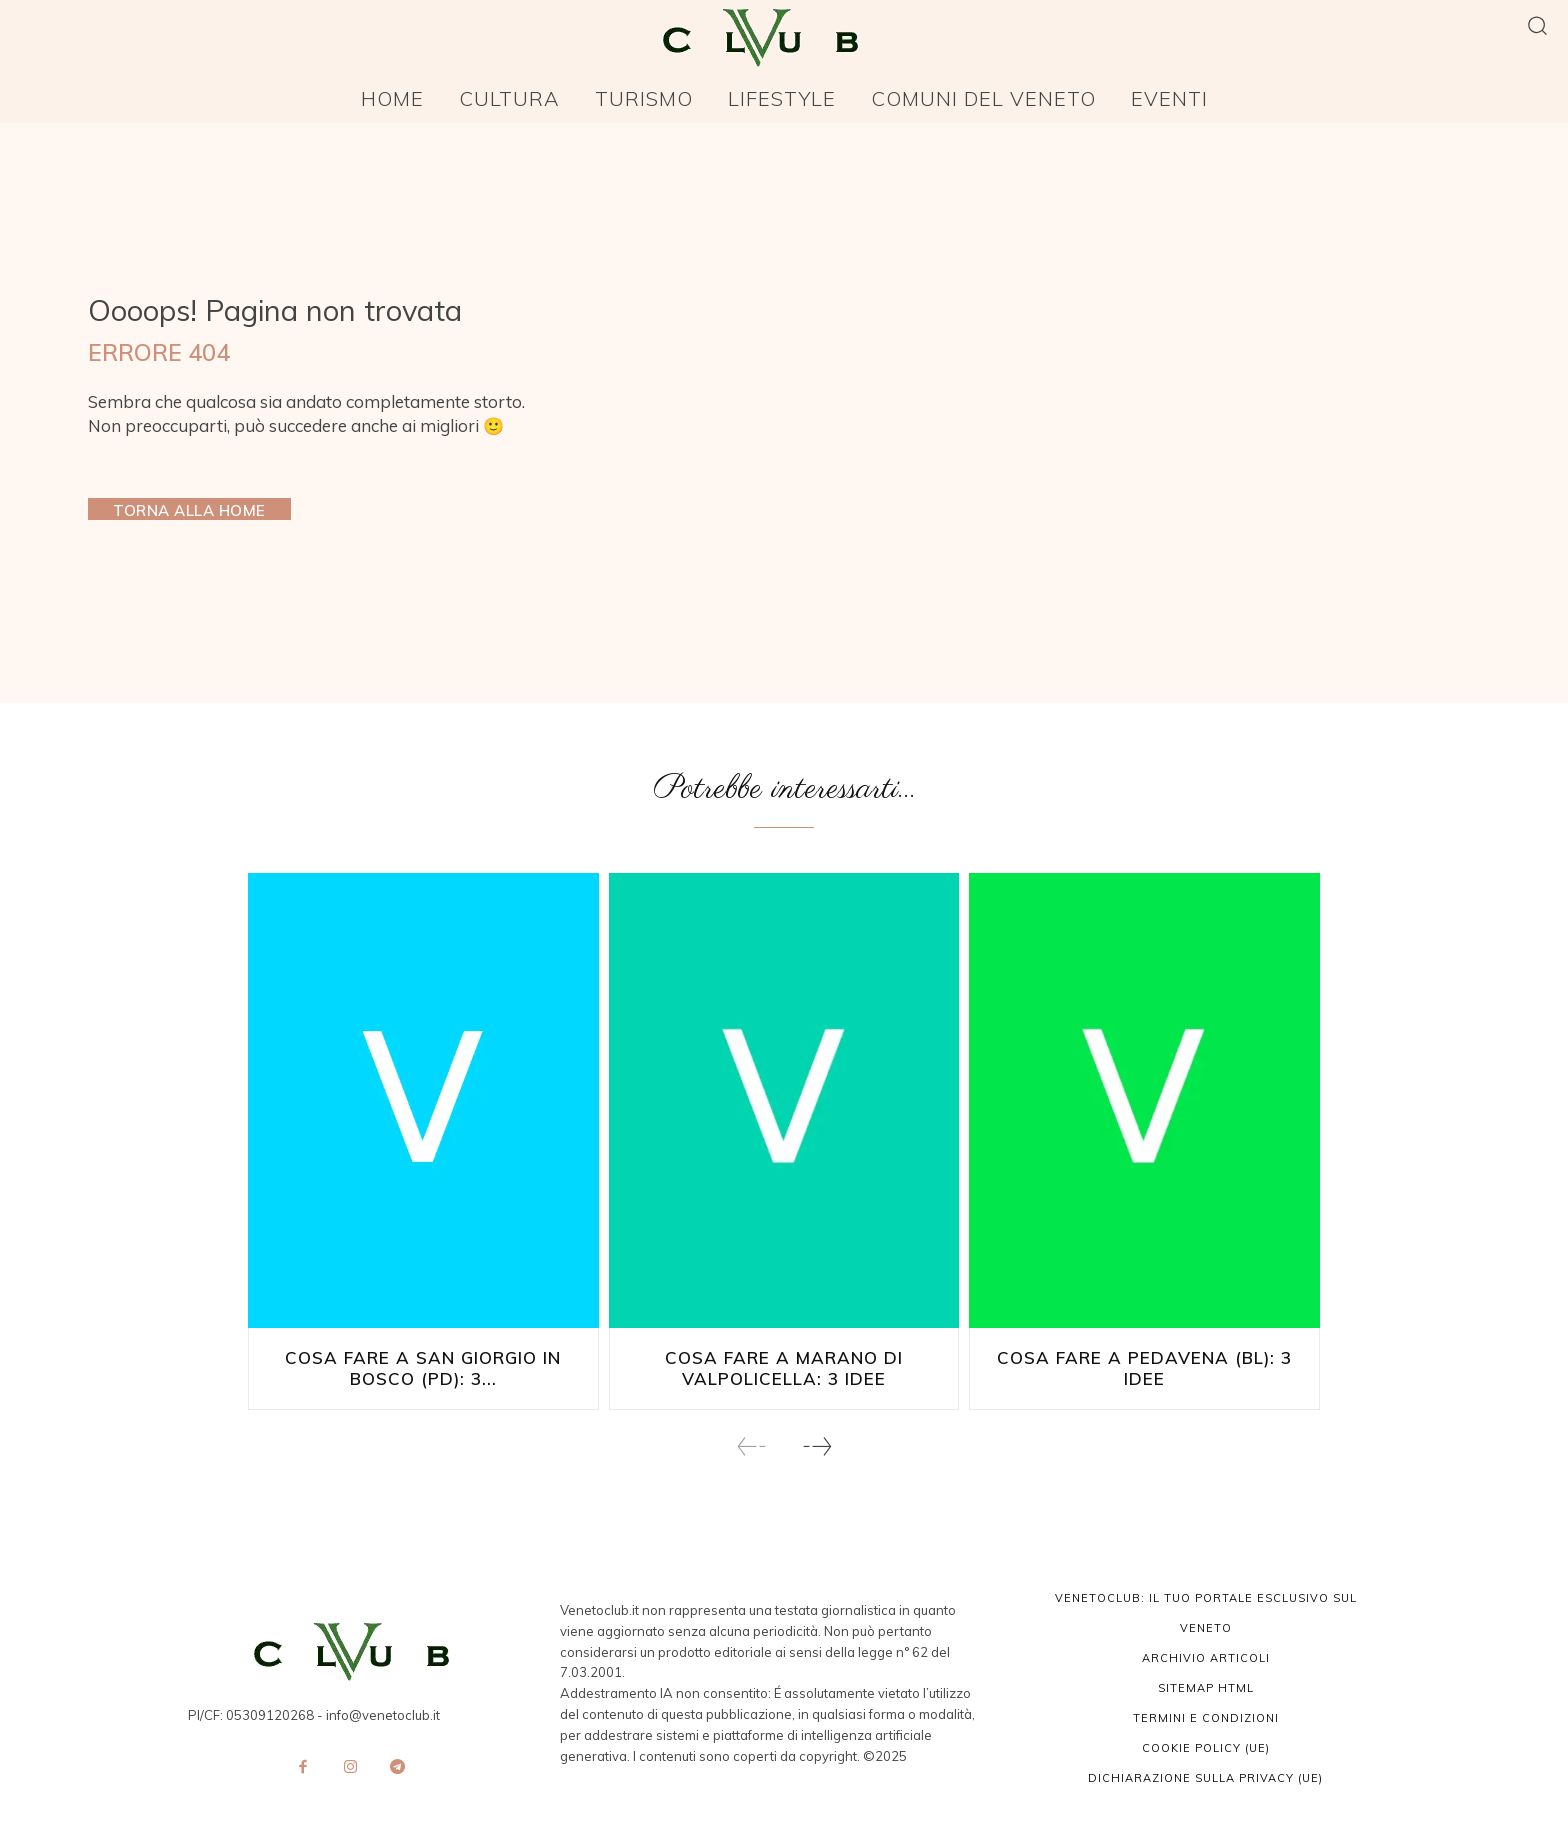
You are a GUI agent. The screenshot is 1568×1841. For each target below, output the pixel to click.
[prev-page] (752, 1444)
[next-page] (816, 1444)
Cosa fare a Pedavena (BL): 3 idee (1144, 1359)
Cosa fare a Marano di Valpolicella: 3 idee (783, 1368)
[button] (1537, 24)
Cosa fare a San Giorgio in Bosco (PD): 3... (423, 1368)
